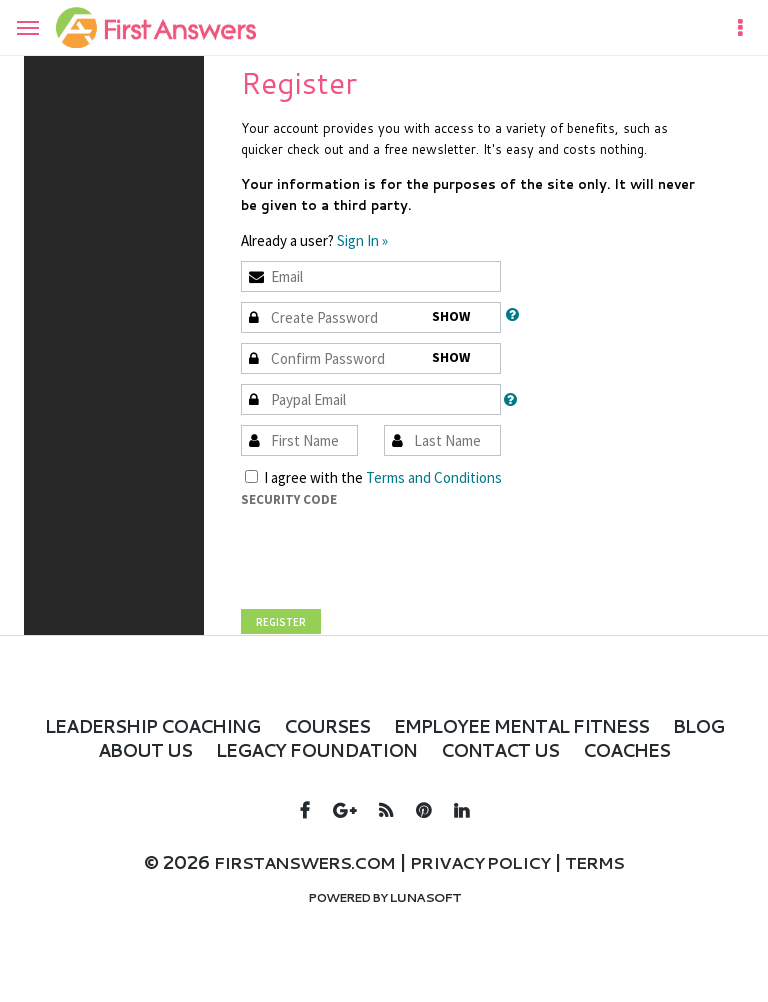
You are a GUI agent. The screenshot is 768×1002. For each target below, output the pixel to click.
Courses (360, 725)
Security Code (289, 499)
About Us (215, 749)
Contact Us (623, 749)
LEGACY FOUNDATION (411, 749)
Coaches (384, 773)
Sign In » (362, 240)
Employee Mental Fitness (587, 725)
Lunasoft (424, 919)
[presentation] (393, 549)
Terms (614, 886)
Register (281, 622)
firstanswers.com (292, 886)
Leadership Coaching (157, 725)
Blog (106, 749)
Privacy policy (487, 886)
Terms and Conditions (434, 477)
